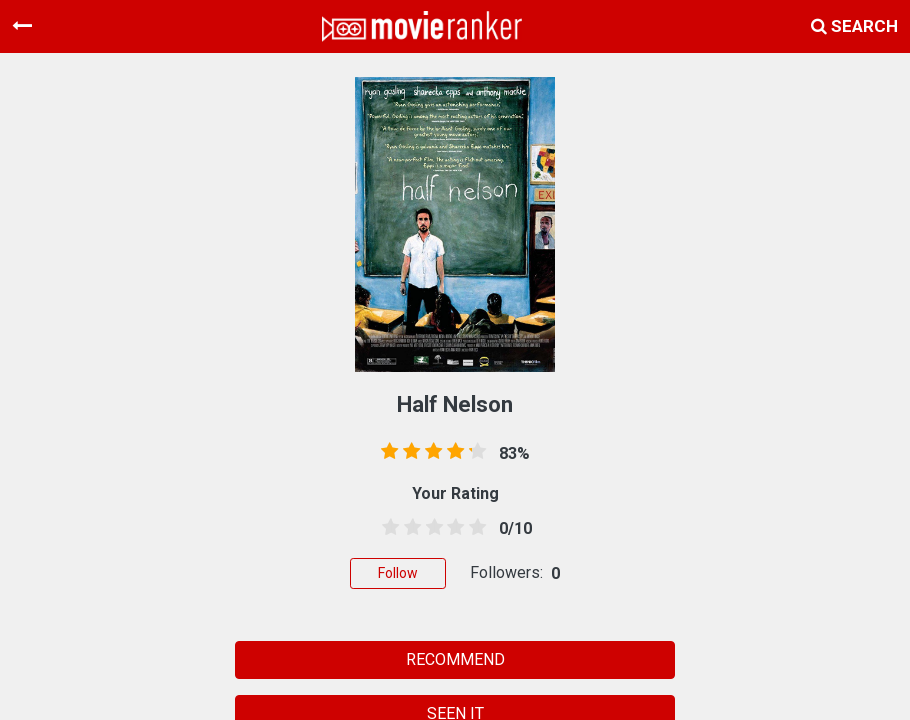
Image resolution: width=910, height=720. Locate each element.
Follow (398, 573)
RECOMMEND (455, 659)
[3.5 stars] (452, 528)
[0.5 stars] (387, 528)
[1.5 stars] (409, 528)
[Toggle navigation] (22, 26)
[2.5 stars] (431, 528)
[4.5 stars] (474, 528)
